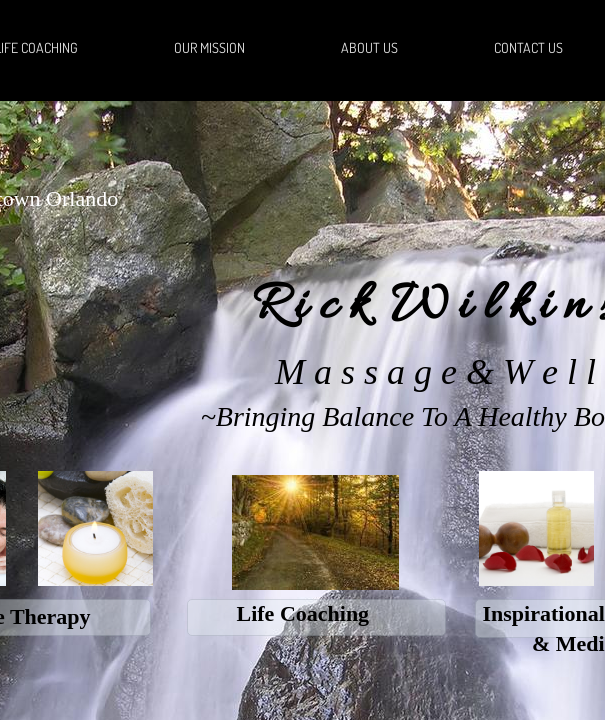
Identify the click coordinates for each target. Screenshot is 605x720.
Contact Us (528, 47)
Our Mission (209, 47)
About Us (369, 47)
